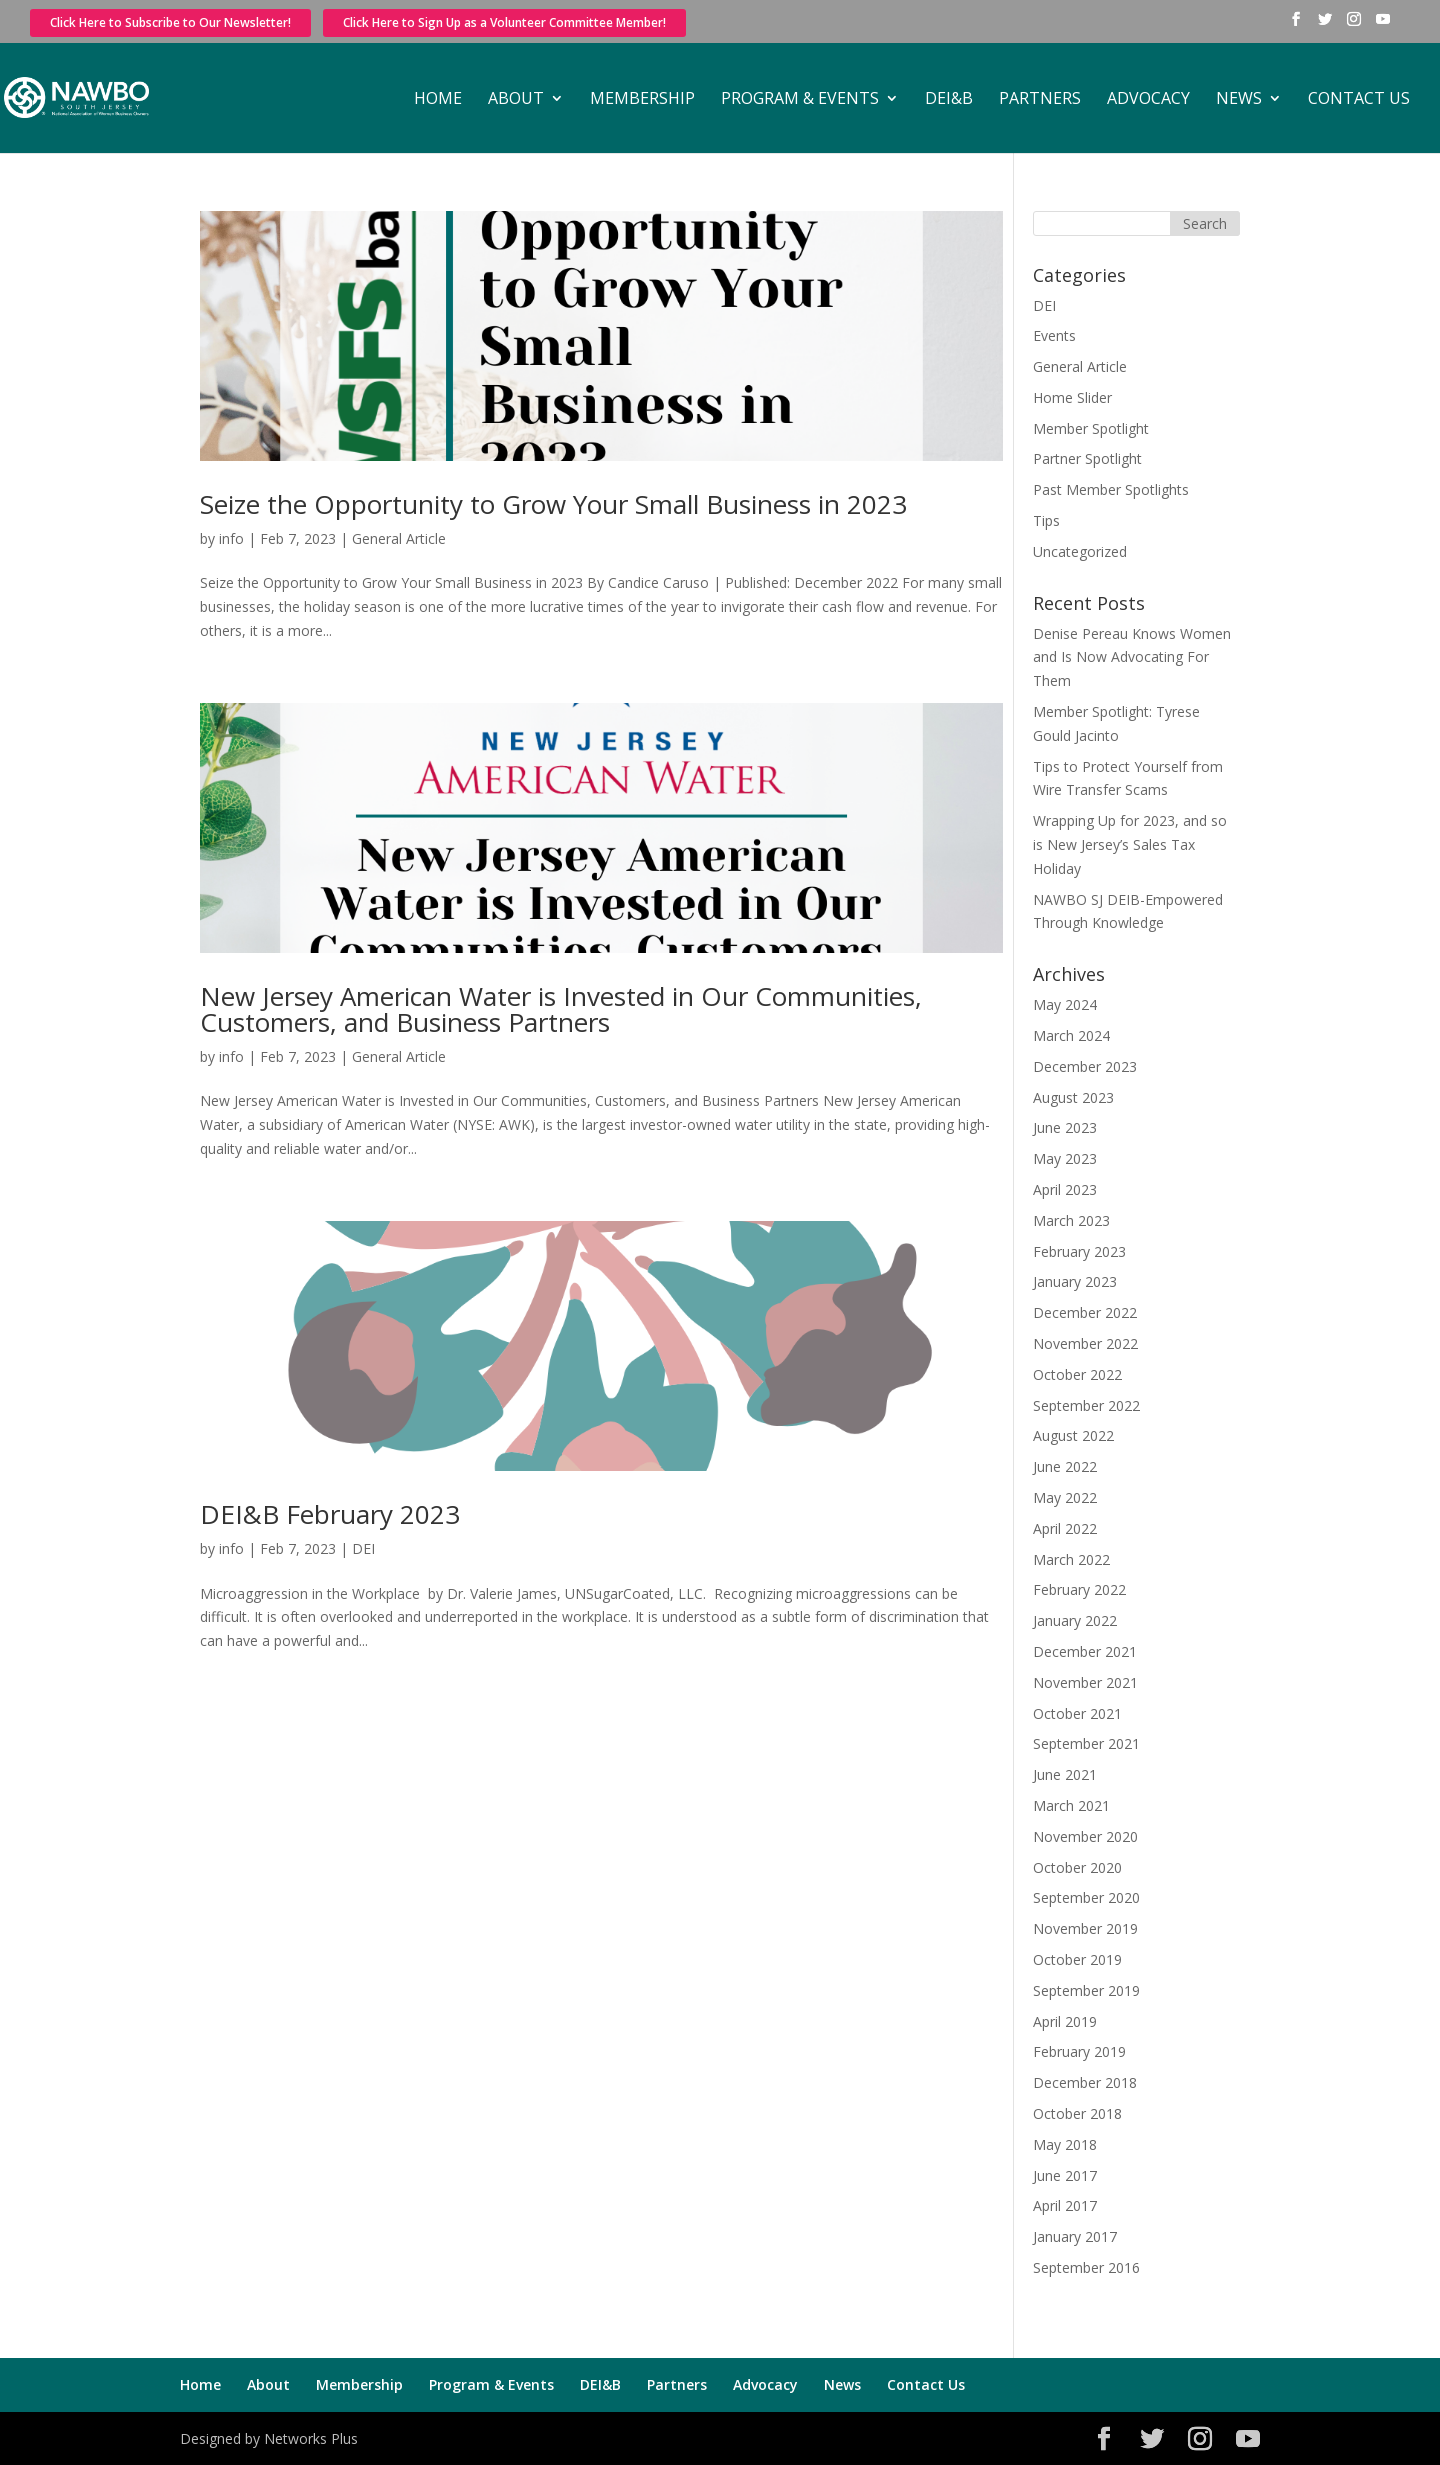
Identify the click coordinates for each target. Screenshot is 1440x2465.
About (516, 100)
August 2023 (1073, 1097)
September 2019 (1086, 1990)
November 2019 (1085, 1928)
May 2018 (1065, 2144)
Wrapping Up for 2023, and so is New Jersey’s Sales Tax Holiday (1130, 844)
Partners (1040, 100)
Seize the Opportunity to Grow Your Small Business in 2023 (553, 504)
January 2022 (1075, 1620)
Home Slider (1072, 397)
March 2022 (1071, 1559)
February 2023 (1079, 1251)
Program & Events (800, 100)
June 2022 (1065, 1466)
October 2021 (1077, 1713)
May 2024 (1065, 1004)
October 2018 (1077, 2113)
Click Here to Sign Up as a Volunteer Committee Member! (504, 22)
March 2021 (1071, 1805)
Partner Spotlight (1087, 458)
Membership (642, 100)
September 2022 (1086, 1405)
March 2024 (1071, 1035)
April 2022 (1065, 1528)
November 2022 (1085, 1343)
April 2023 (1065, 1189)
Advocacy (1148, 100)
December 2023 (1085, 1066)
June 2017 (1065, 2175)
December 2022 (1085, 1312)
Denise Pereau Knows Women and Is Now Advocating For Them (1132, 657)
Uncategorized (1080, 551)
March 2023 (1071, 1220)
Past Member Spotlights (1111, 489)
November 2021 (1085, 1682)
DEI (363, 1548)
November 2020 (1085, 1836)
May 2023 (1065, 1158)
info (231, 538)
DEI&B (949, 100)
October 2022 (1077, 1374)
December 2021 (1085, 1651)
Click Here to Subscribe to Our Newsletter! (170, 22)
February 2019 (1079, 2051)
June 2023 (1065, 1127)
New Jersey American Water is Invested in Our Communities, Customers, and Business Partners (561, 1009)
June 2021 (1065, 1774)
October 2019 (1077, 1959)
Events (1054, 335)
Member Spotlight (1091, 428)
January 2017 (1075, 2236)
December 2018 (1085, 2082)
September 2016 (1086, 2267)
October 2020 (1077, 1867)
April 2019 (1065, 2021)
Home (438, 100)
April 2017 (1065, 2205)
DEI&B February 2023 (330, 1514)
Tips (1046, 520)
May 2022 (1065, 1497)
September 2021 (1086, 1743)
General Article (399, 538)
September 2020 (1086, 1897)
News (1239, 100)
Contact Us (1359, 100)
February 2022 (1079, 1589)
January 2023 (1075, 1281)
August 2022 (1073, 1435)
